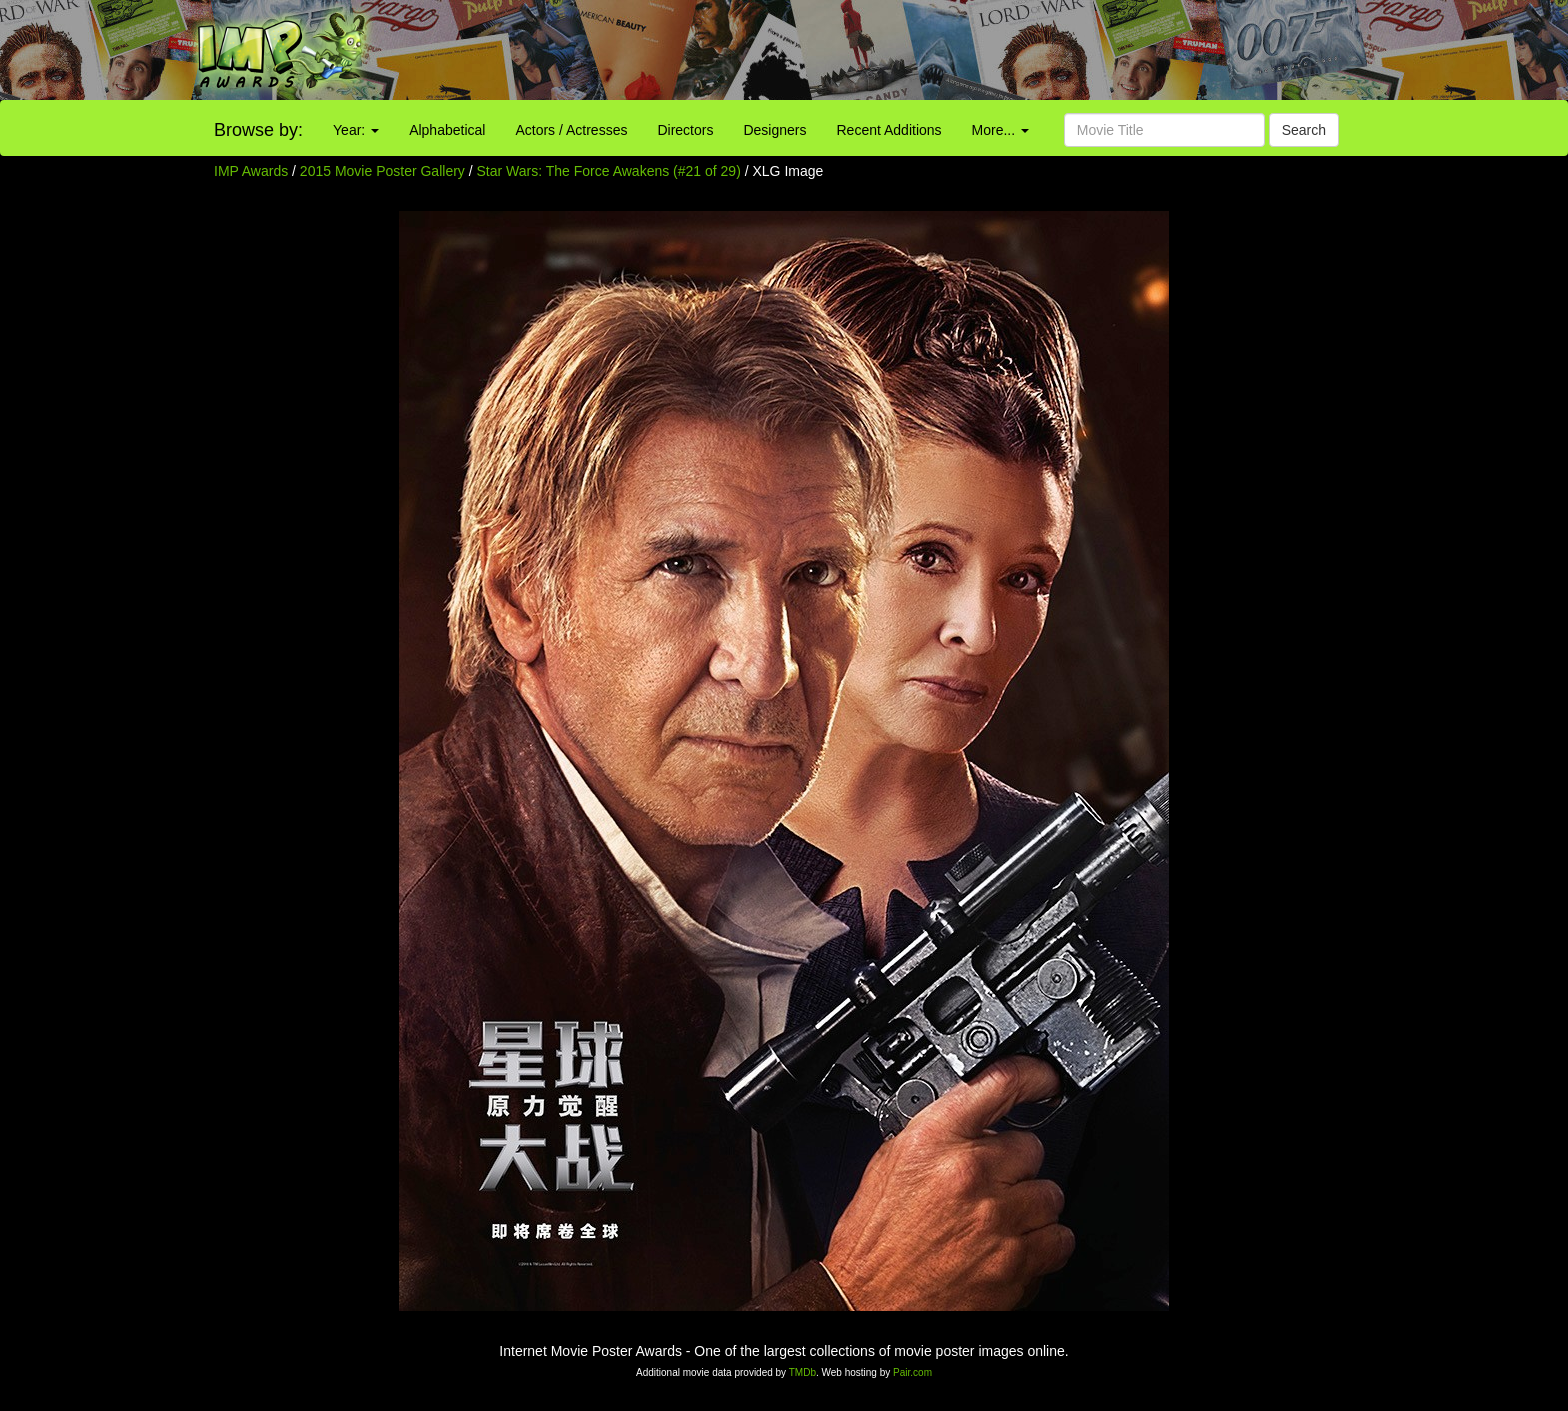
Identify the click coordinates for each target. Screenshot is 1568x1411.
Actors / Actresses (571, 130)
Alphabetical (447, 130)
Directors (685, 130)
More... (1000, 130)
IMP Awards (251, 171)
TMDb (802, 1372)
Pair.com (912, 1372)
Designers (774, 130)
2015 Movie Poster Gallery (382, 171)
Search (1304, 130)
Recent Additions (889, 130)
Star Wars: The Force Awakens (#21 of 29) (609, 171)
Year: (356, 130)
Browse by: (258, 130)
